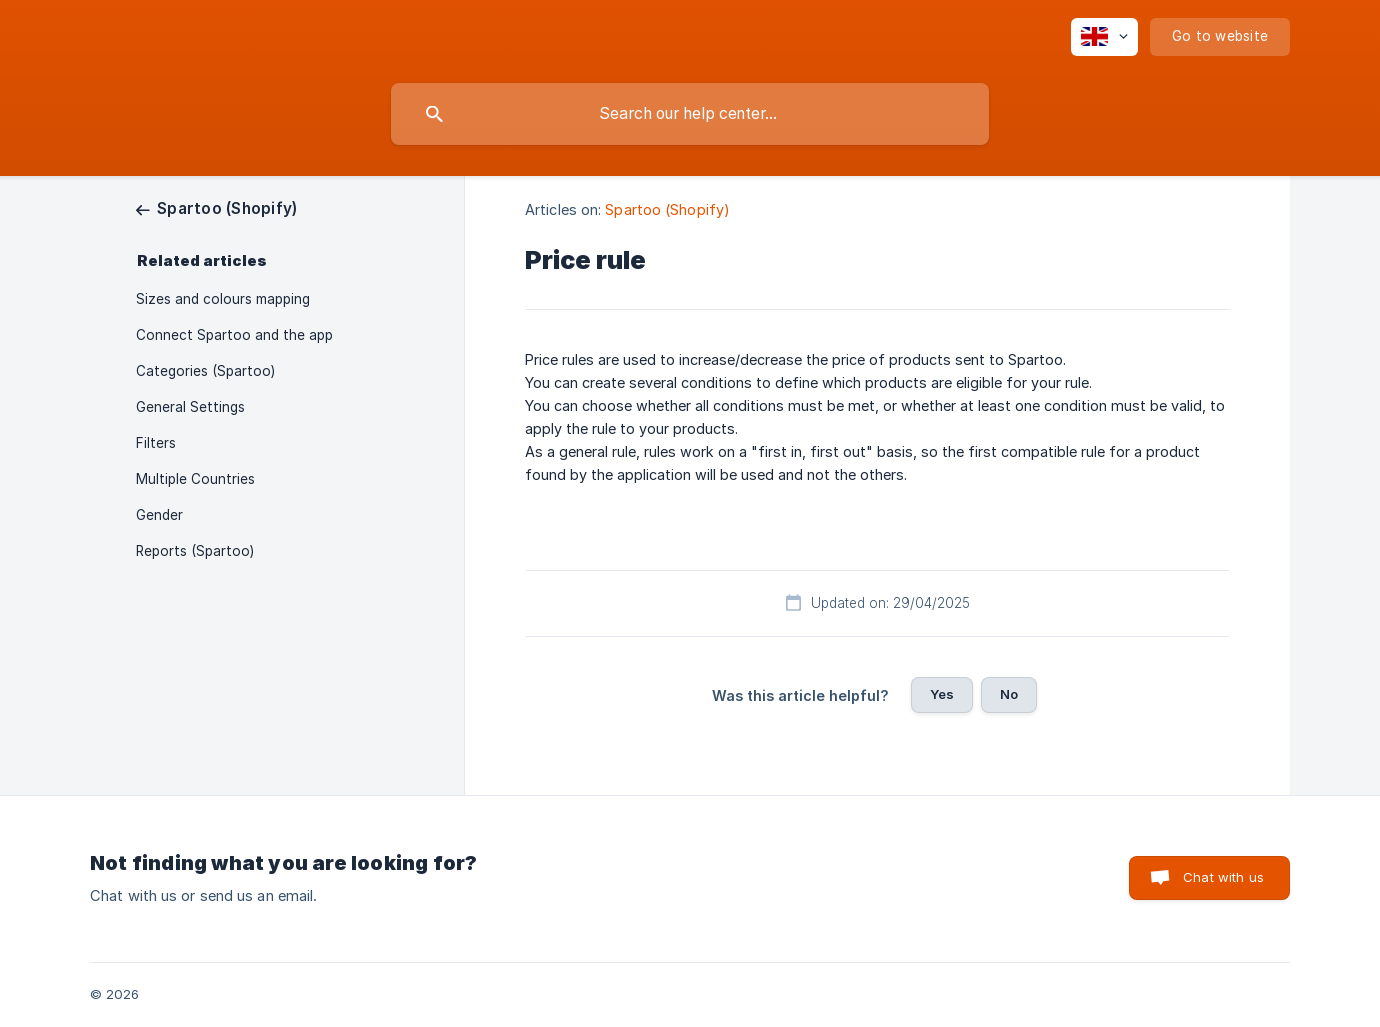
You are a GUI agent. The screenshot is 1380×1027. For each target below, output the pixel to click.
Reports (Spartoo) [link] (195, 551)
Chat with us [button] (1223, 877)
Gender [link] (159, 515)
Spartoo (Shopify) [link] (667, 209)
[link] (216, 208)
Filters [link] (156, 443)
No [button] (1009, 694)
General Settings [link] (190, 407)
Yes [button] (942, 694)
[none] (1104, 37)
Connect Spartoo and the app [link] (234, 335)
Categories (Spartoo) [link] (205, 371)
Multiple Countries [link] (195, 479)
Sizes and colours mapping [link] (223, 299)
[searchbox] (690, 114)
